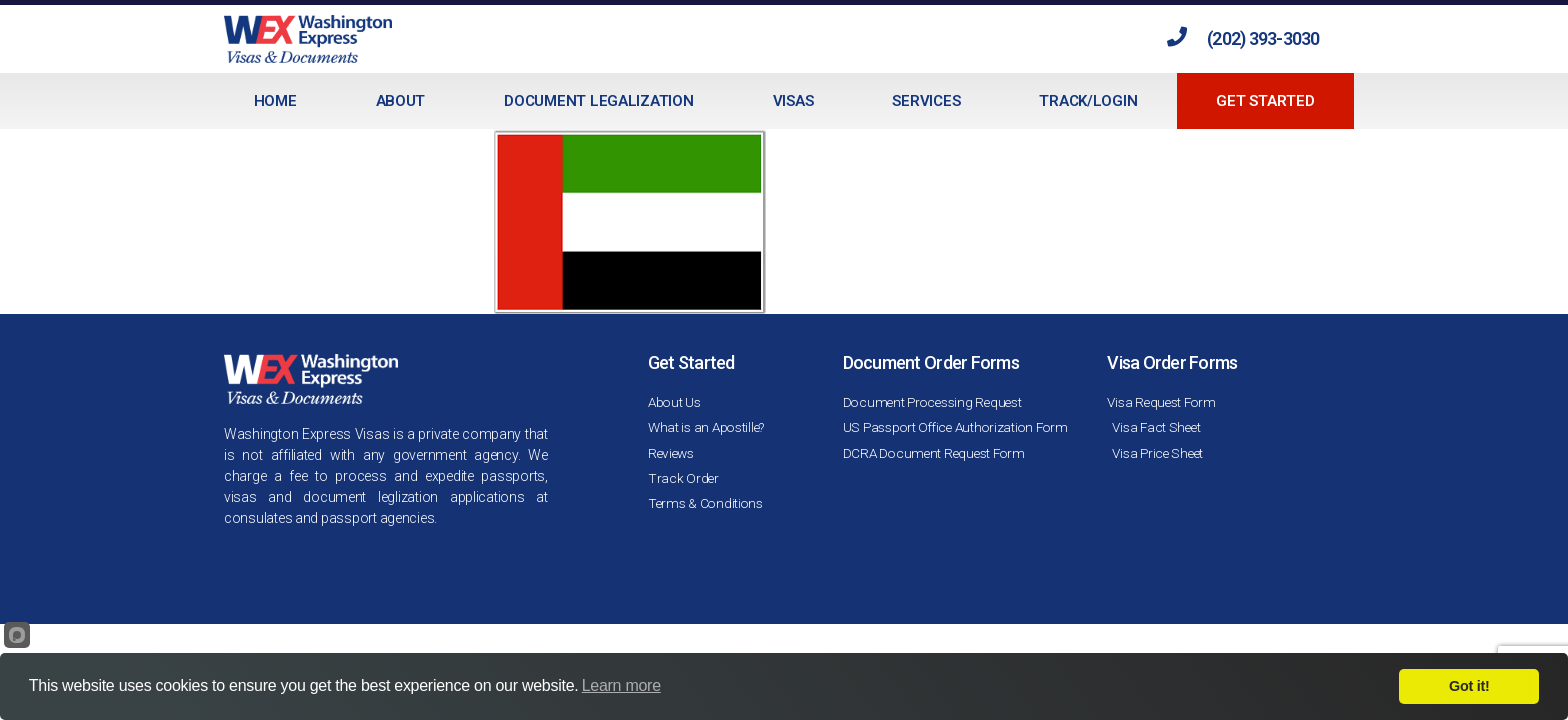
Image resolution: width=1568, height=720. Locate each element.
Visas (793, 101)
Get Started (1265, 101)
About (401, 101)
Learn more (621, 685)
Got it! (1469, 686)
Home (275, 101)
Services (926, 101)
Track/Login (1088, 101)
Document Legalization (598, 101)
